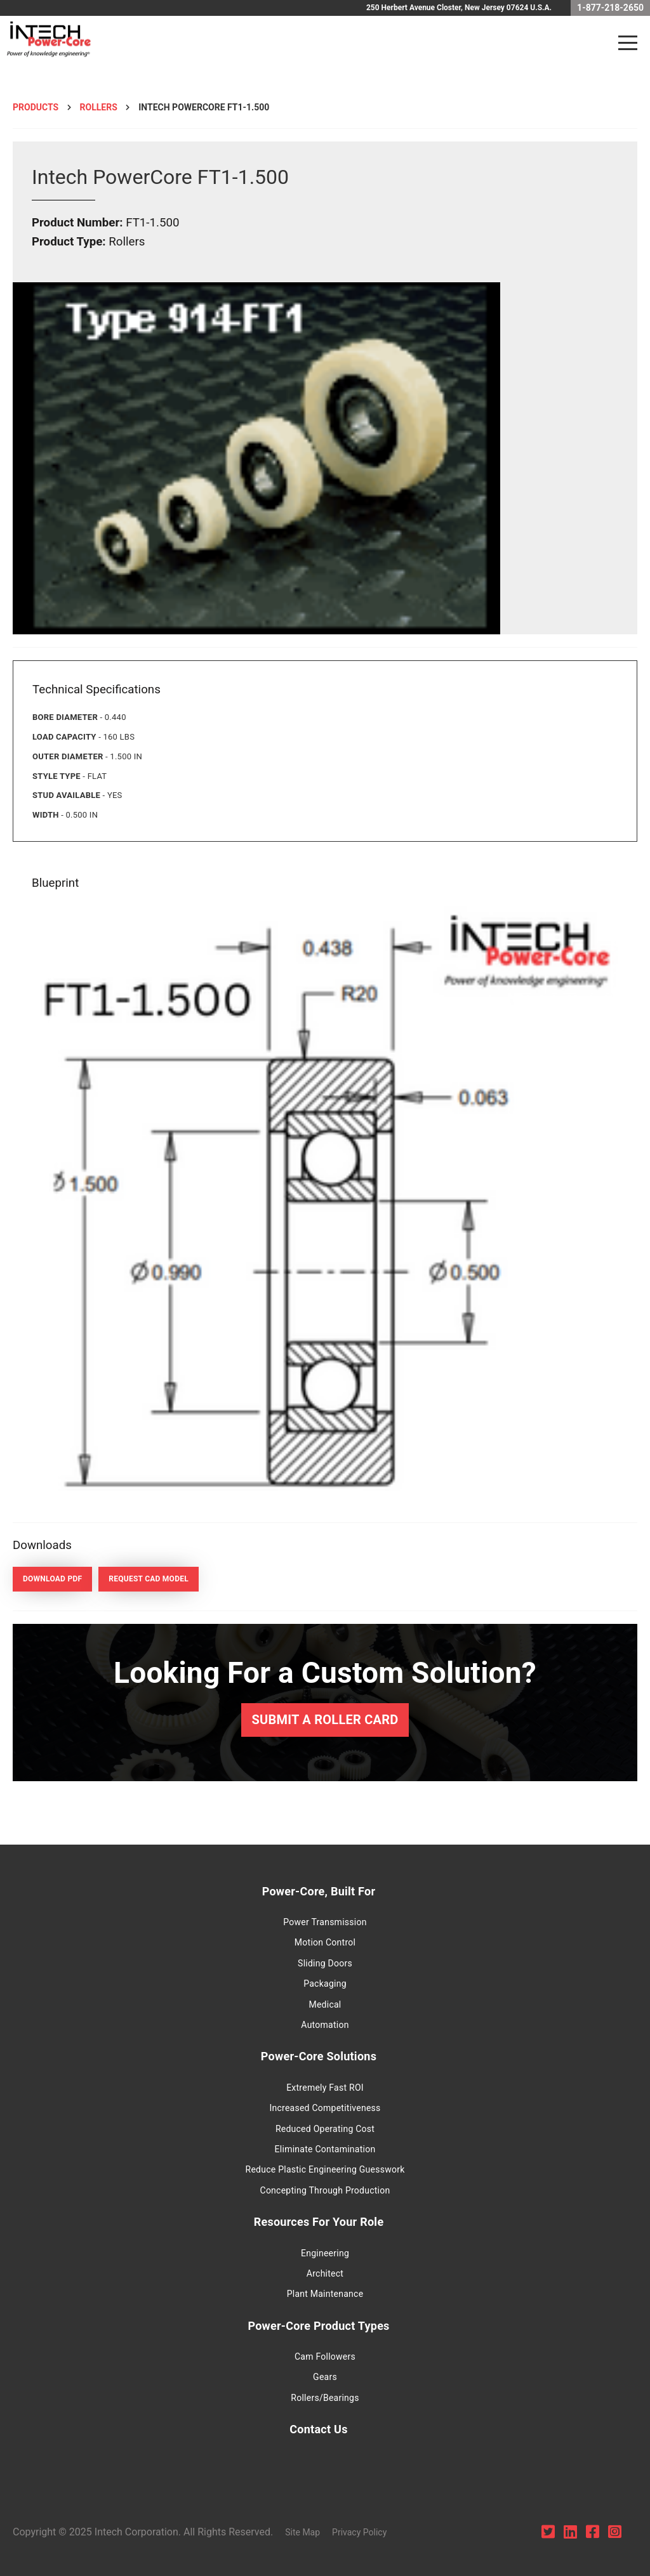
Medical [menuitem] (324, 2004)
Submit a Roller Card (324, 1719)
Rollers (98, 107)
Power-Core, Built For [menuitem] (319, 1891)
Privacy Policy (359, 2532)
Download (52, 1578)
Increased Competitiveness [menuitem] (324, 2108)
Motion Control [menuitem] (325, 1942)
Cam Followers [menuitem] (325, 2356)
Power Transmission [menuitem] (324, 1922)
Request (149, 1578)
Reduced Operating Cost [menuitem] (325, 2129)
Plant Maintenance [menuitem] (325, 2294)
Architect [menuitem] (325, 2273)
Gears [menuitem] (325, 2377)
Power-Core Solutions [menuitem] (318, 2056)
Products (35, 107)
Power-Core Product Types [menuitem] (318, 2325)
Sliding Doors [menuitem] (325, 1963)
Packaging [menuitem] (325, 1983)
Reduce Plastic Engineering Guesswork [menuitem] (325, 2169)
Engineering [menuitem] (325, 2253)
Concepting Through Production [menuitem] (325, 2190)
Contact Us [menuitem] (318, 2429)
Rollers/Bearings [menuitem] (325, 2398)
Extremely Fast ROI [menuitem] (325, 2087)
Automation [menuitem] (324, 2025)
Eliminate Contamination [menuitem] (325, 2149)
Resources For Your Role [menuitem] (319, 2221)
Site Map (302, 2532)
